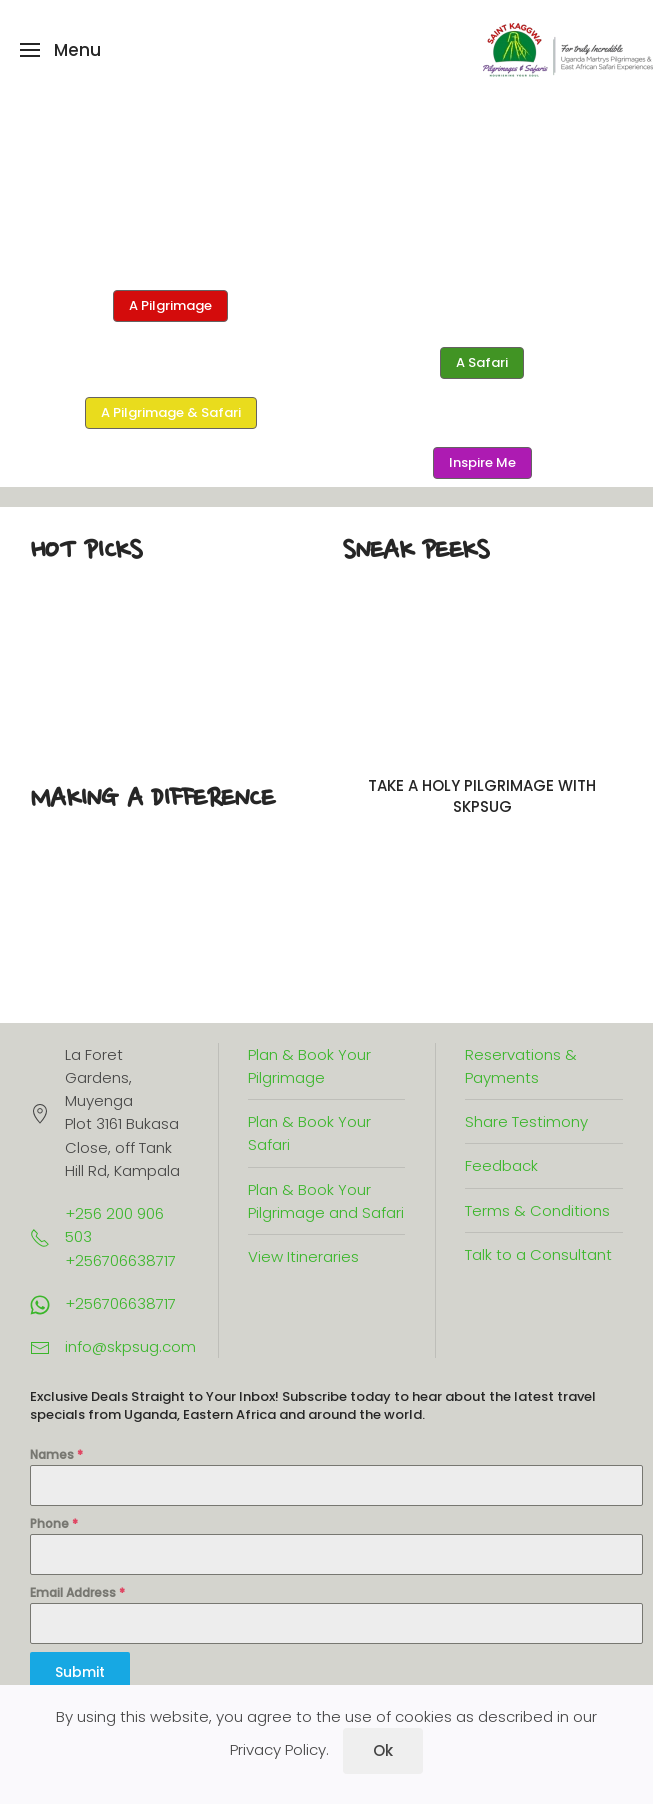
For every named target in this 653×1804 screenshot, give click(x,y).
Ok (383, 1750)
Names (56, 1454)
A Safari (482, 362)
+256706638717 (120, 1303)
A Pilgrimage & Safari (171, 412)
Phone (54, 1523)
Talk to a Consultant (538, 1254)
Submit (80, 1672)
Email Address (77, 1592)
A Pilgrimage (170, 305)
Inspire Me (482, 462)
